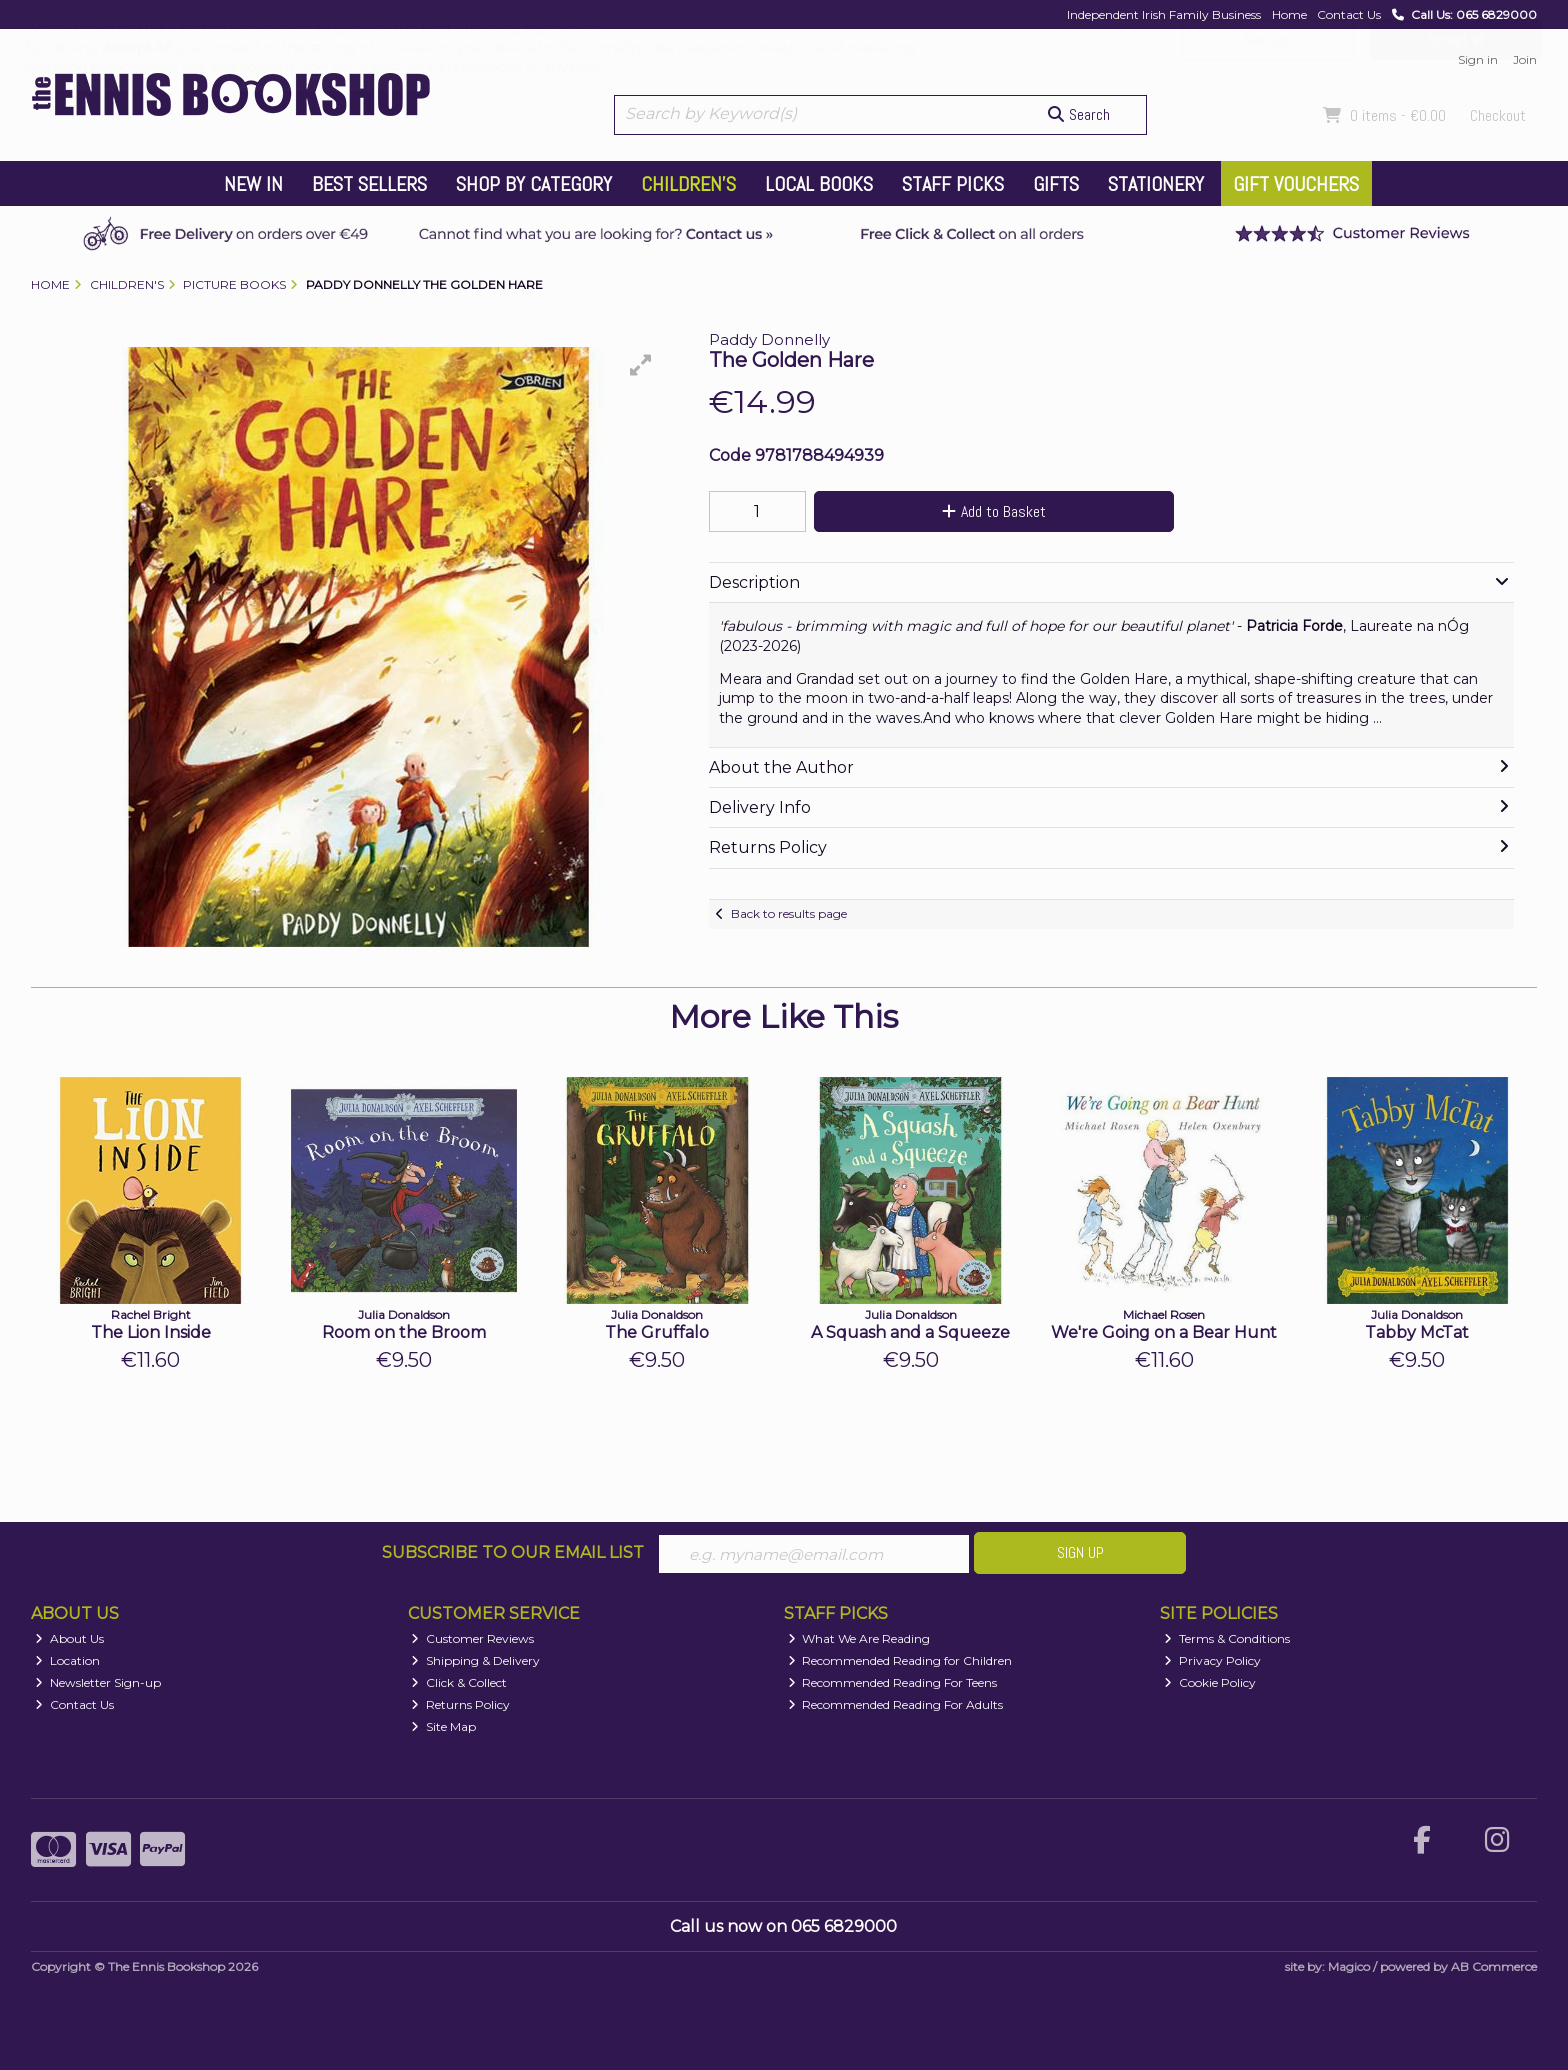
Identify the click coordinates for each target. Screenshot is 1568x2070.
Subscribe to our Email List (513, 1552)
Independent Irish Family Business (1164, 14)
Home (1289, 14)
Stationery (1156, 184)
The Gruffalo (657, 1332)
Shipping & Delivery (475, 1661)
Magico (1349, 1966)
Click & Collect (459, 1682)
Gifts (1056, 184)
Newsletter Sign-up (98, 1682)
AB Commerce (1494, 1966)
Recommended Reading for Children (900, 1661)
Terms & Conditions (1227, 1639)
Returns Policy (460, 1704)
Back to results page (789, 913)
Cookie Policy (1210, 1682)
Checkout (1498, 115)
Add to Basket (987, 511)
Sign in (1478, 59)
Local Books (819, 184)
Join (1525, 59)
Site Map (443, 1726)
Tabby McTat (1417, 1332)
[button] (641, 365)
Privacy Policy (1212, 1661)
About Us (69, 1639)
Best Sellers (369, 184)
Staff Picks (953, 184)
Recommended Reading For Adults (896, 1704)
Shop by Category (534, 184)
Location (67, 1661)
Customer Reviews (472, 1639)
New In (253, 184)
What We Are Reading (859, 1639)
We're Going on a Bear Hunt (1164, 1332)
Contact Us (1349, 14)
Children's (688, 184)
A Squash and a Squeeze (910, 1332)
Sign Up (1080, 1552)
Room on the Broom (404, 1332)
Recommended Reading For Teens (893, 1682)
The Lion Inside (151, 1332)
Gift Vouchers (1296, 184)
